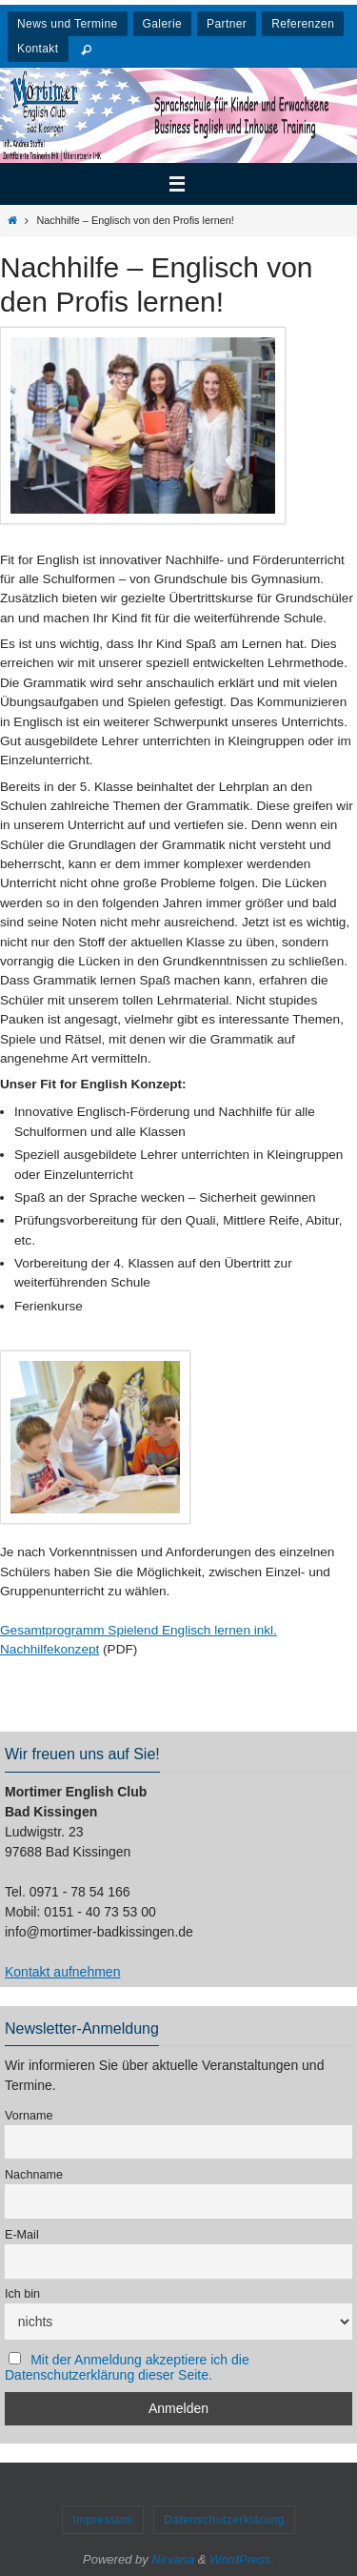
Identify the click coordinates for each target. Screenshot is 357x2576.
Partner (227, 23)
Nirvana (172, 2559)
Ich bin (22, 2294)
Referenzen (302, 23)
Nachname (34, 2174)
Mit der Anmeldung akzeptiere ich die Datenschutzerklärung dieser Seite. (127, 2367)
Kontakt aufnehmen (62, 1971)
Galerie (162, 23)
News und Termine (67, 23)
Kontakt (38, 48)
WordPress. (241, 2559)
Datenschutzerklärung (224, 2519)
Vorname (28, 2115)
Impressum (102, 2519)
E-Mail (22, 2234)
